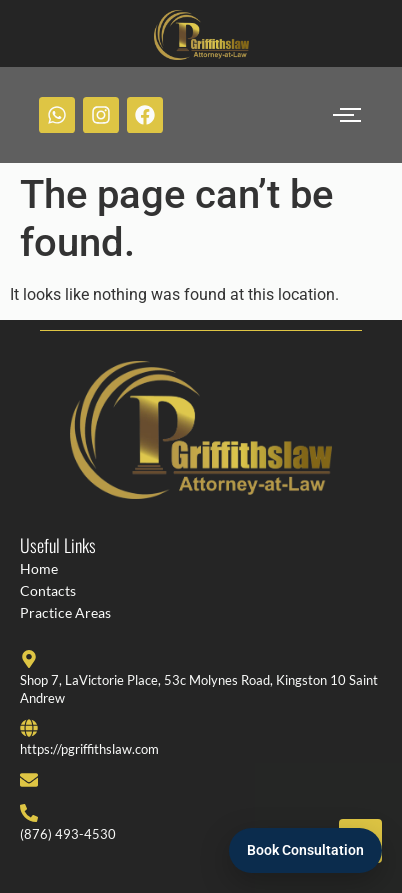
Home (39, 568)
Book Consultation (305, 850)
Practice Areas (65, 612)
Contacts (48, 590)
